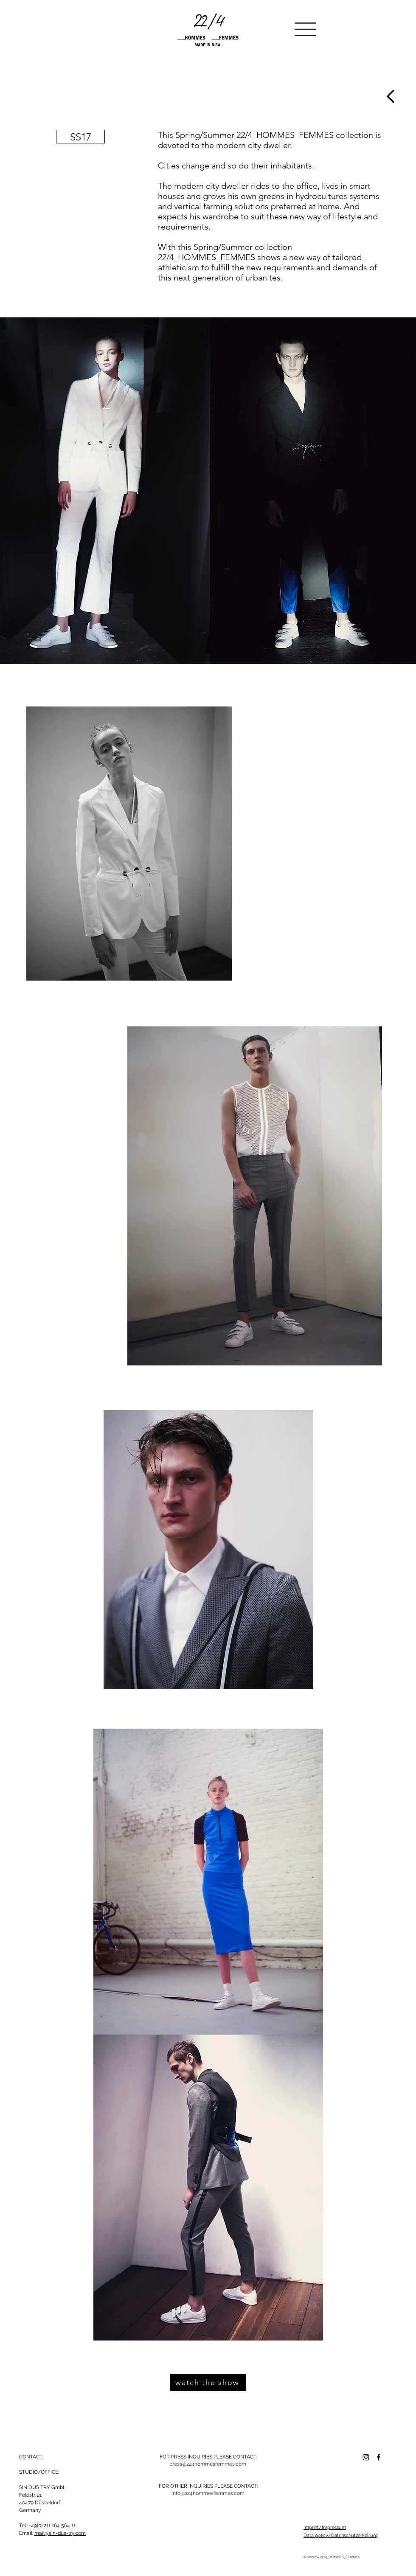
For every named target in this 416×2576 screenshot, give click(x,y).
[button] (305, 29)
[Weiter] (391, 96)
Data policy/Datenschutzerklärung (341, 2535)
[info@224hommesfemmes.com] (208, 2493)
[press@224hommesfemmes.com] (208, 2464)
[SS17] (80, 136)
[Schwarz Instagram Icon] (366, 2457)
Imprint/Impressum (325, 2527)
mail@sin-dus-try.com (60, 2533)
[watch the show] (208, 2382)
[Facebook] (378, 2457)
